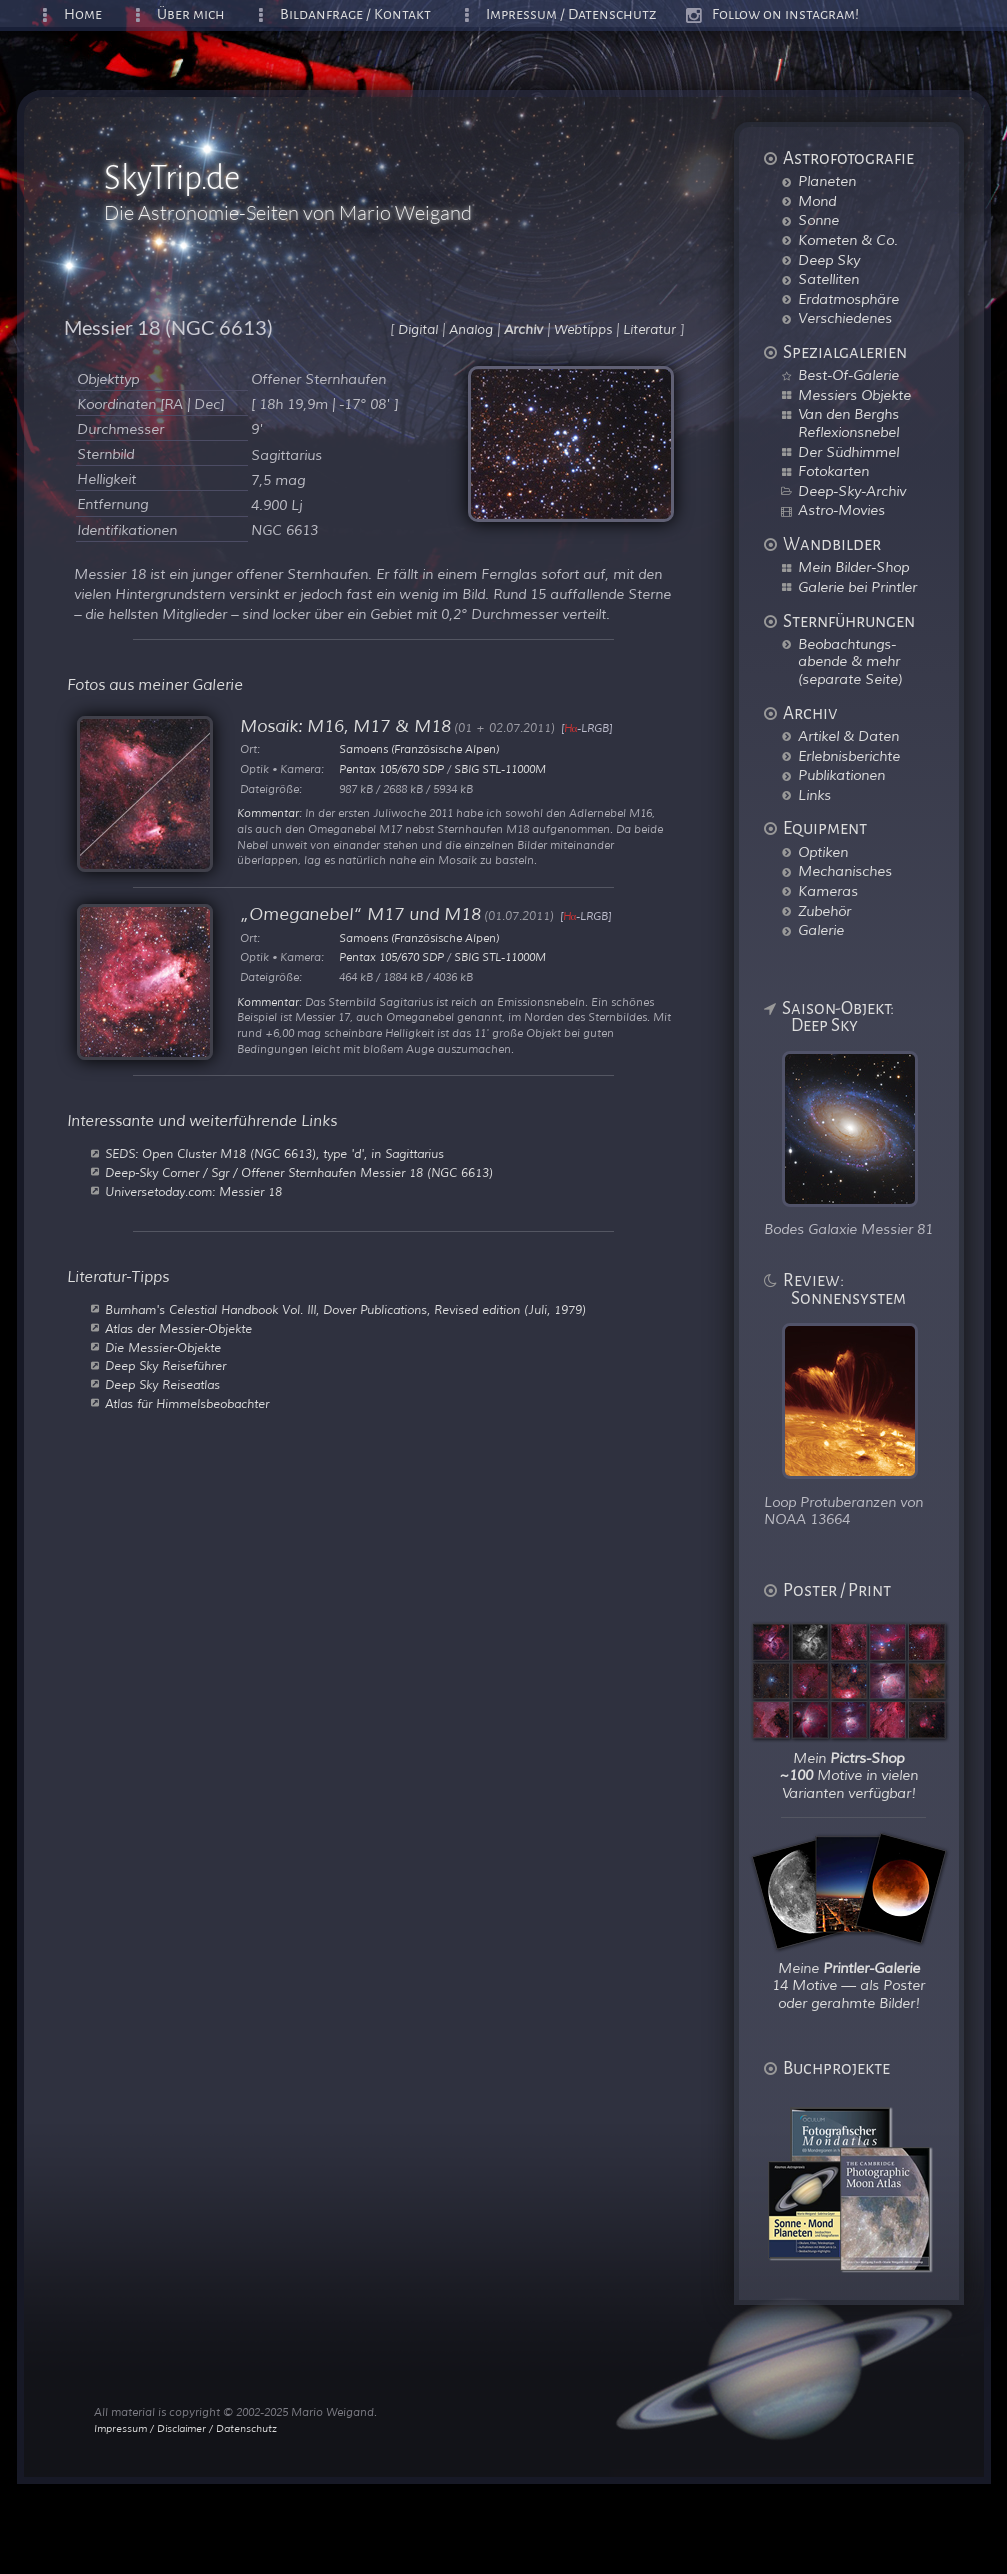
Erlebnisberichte (849, 756)
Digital (418, 330)
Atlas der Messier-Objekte (178, 1329)
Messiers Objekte (854, 395)
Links (814, 795)
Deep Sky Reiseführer (165, 1366)
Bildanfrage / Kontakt (355, 14)
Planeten (827, 181)
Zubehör (824, 911)
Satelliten (828, 279)
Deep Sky (829, 260)
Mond (817, 201)
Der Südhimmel (848, 452)
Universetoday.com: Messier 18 (193, 1192)
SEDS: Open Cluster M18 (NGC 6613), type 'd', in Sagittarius (274, 1154)
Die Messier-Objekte (163, 1348)
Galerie (821, 930)
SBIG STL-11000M (500, 769)
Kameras (828, 891)
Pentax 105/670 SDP (391, 769)
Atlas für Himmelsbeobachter (187, 1404)
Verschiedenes (845, 318)
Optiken (823, 852)
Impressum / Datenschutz (571, 14)
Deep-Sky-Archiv (852, 491)
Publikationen (841, 775)
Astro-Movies (841, 510)
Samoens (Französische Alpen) (419, 749)
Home (83, 14)
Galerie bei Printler (857, 587)
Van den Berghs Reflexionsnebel (848, 423)
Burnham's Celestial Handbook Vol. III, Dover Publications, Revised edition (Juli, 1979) (345, 1310)
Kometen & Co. (848, 240)
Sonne (818, 220)
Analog (471, 330)
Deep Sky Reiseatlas (162, 1385)
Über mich (191, 14)
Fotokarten (833, 471)
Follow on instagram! (785, 14)
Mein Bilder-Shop (853, 567)
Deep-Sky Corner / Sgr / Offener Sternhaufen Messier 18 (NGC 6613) (299, 1173)
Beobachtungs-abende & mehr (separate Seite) (850, 661)
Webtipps (583, 330)
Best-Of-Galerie (848, 375)
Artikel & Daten (848, 736)
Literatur (649, 330)
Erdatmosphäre (848, 299)
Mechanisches (845, 871)
